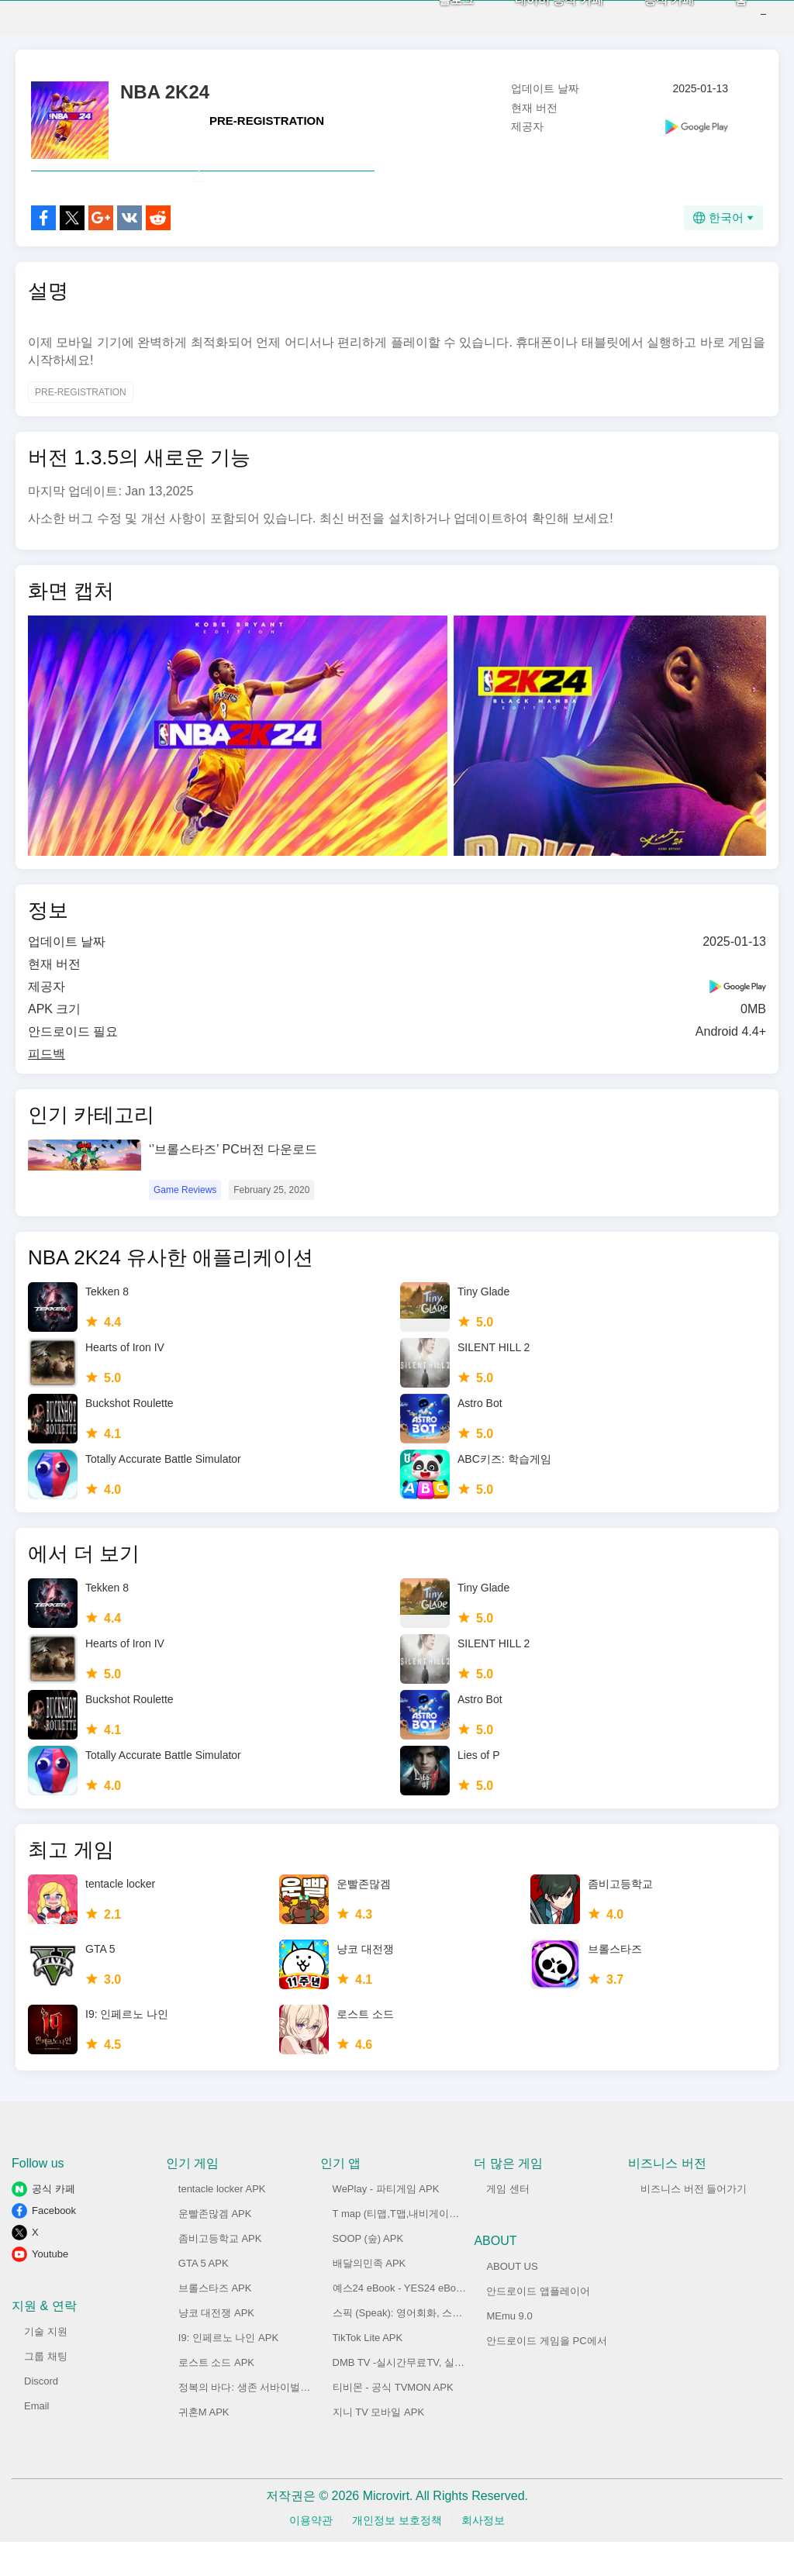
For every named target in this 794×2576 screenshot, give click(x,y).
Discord (41, 2415)
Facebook (54, 2244)
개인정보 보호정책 (397, 2554)
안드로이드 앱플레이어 (538, 2325)
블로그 (433, 15)
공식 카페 (646, 15)
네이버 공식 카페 (535, 15)
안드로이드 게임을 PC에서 (546, 2375)
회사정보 (483, 2554)
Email (37, 2440)
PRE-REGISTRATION (266, 120)
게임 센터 (508, 2223)
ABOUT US (511, 2300)
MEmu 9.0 (509, 2350)
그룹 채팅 (45, 2390)
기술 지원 (45, 2365)
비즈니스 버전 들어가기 (693, 2223)
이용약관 (311, 2554)
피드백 (46, 1088)
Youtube (50, 2288)
